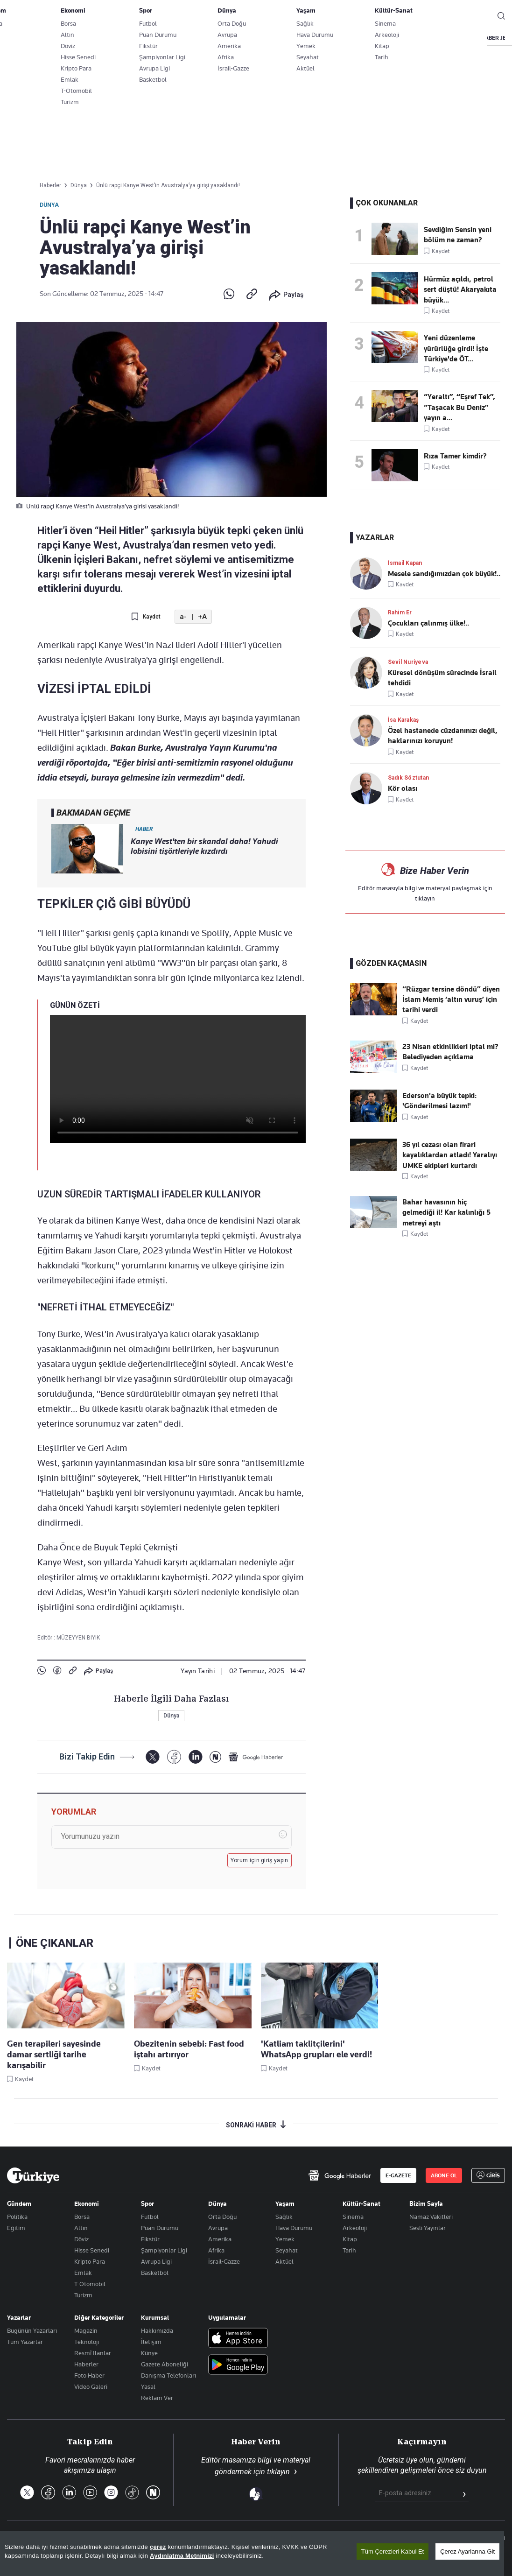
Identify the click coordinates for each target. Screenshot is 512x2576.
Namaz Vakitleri (431, 2216)
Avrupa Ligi (156, 2261)
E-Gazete (54, 16)
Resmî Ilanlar (92, 2353)
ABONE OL (428, 16)
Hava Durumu (293, 2227)
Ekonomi (86, 2203)
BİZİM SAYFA (131, 38)
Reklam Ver (157, 2397)
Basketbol (154, 2272)
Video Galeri (90, 2386)
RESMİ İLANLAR (440, 38)
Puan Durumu (159, 2227)
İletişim (151, 2341)
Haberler (86, 2364)
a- (183, 616)
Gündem (19, 2203)
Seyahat (286, 2250)
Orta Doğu (222, 2216)
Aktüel (284, 2261)
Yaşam (285, 2203)
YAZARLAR (80, 38)
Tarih (349, 2250)
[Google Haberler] (255, 1756)
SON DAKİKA (29, 38)
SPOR (351, 38)
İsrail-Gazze (224, 2261)
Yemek (285, 2239)
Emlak (83, 2272)
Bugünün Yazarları (32, 2330)
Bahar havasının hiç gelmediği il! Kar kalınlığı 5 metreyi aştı (446, 1212)
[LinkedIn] (195, 1757)
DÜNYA (314, 38)
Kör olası (402, 788)
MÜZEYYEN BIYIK (78, 1637)
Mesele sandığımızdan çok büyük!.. (444, 574)
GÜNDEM (180, 38)
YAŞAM (389, 38)
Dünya (49, 205)
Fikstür (150, 2239)
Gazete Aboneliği (112, 16)
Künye (149, 2353)
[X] (152, 1757)
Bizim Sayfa (426, 2203)
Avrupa (218, 2227)
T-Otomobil (89, 2283)
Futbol (150, 2216)
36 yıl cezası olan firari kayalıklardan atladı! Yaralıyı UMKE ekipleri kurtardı (449, 1155)
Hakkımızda (157, 2330)
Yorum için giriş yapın (259, 1860)
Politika (17, 2216)
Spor (147, 2203)
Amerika (219, 2239)
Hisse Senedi (91, 2250)
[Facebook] (174, 1757)
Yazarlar (19, 2317)
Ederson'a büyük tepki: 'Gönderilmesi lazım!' (439, 1100)
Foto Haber (89, 2375)
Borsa (82, 2216)
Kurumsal (155, 2317)
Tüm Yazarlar (25, 2341)
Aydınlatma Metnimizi (182, 2555)
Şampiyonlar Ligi (164, 2250)
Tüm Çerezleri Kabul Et (392, 2551)
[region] (252, 2553)
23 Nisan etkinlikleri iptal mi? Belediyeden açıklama (450, 1051)
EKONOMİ (271, 38)
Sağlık (284, 2216)
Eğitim (16, 2227)
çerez (158, 2546)
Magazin (86, 2330)
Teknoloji (86, 2341)
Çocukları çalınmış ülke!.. (428, 623)
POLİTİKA (225, 38)
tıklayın (425, 898)
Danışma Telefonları (168, 2375)
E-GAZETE (398, 2175)
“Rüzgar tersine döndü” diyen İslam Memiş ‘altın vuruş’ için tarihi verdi (451, 999)
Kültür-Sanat (361, 2203)
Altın (81, 2227)
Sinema (353, 2216)
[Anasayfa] (33, 2175)
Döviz (81, 2239)
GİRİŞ (474, 16)
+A (202, 616)
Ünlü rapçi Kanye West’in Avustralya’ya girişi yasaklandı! (168, 185)
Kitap (350, 2239)
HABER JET (495, 38)
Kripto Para (89, 2261)
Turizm (83, 2295)
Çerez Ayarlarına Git (467, 2551)
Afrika (216, 2250)
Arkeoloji (355, 2227)
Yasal (148, 2386)
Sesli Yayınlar (427, 2227)
